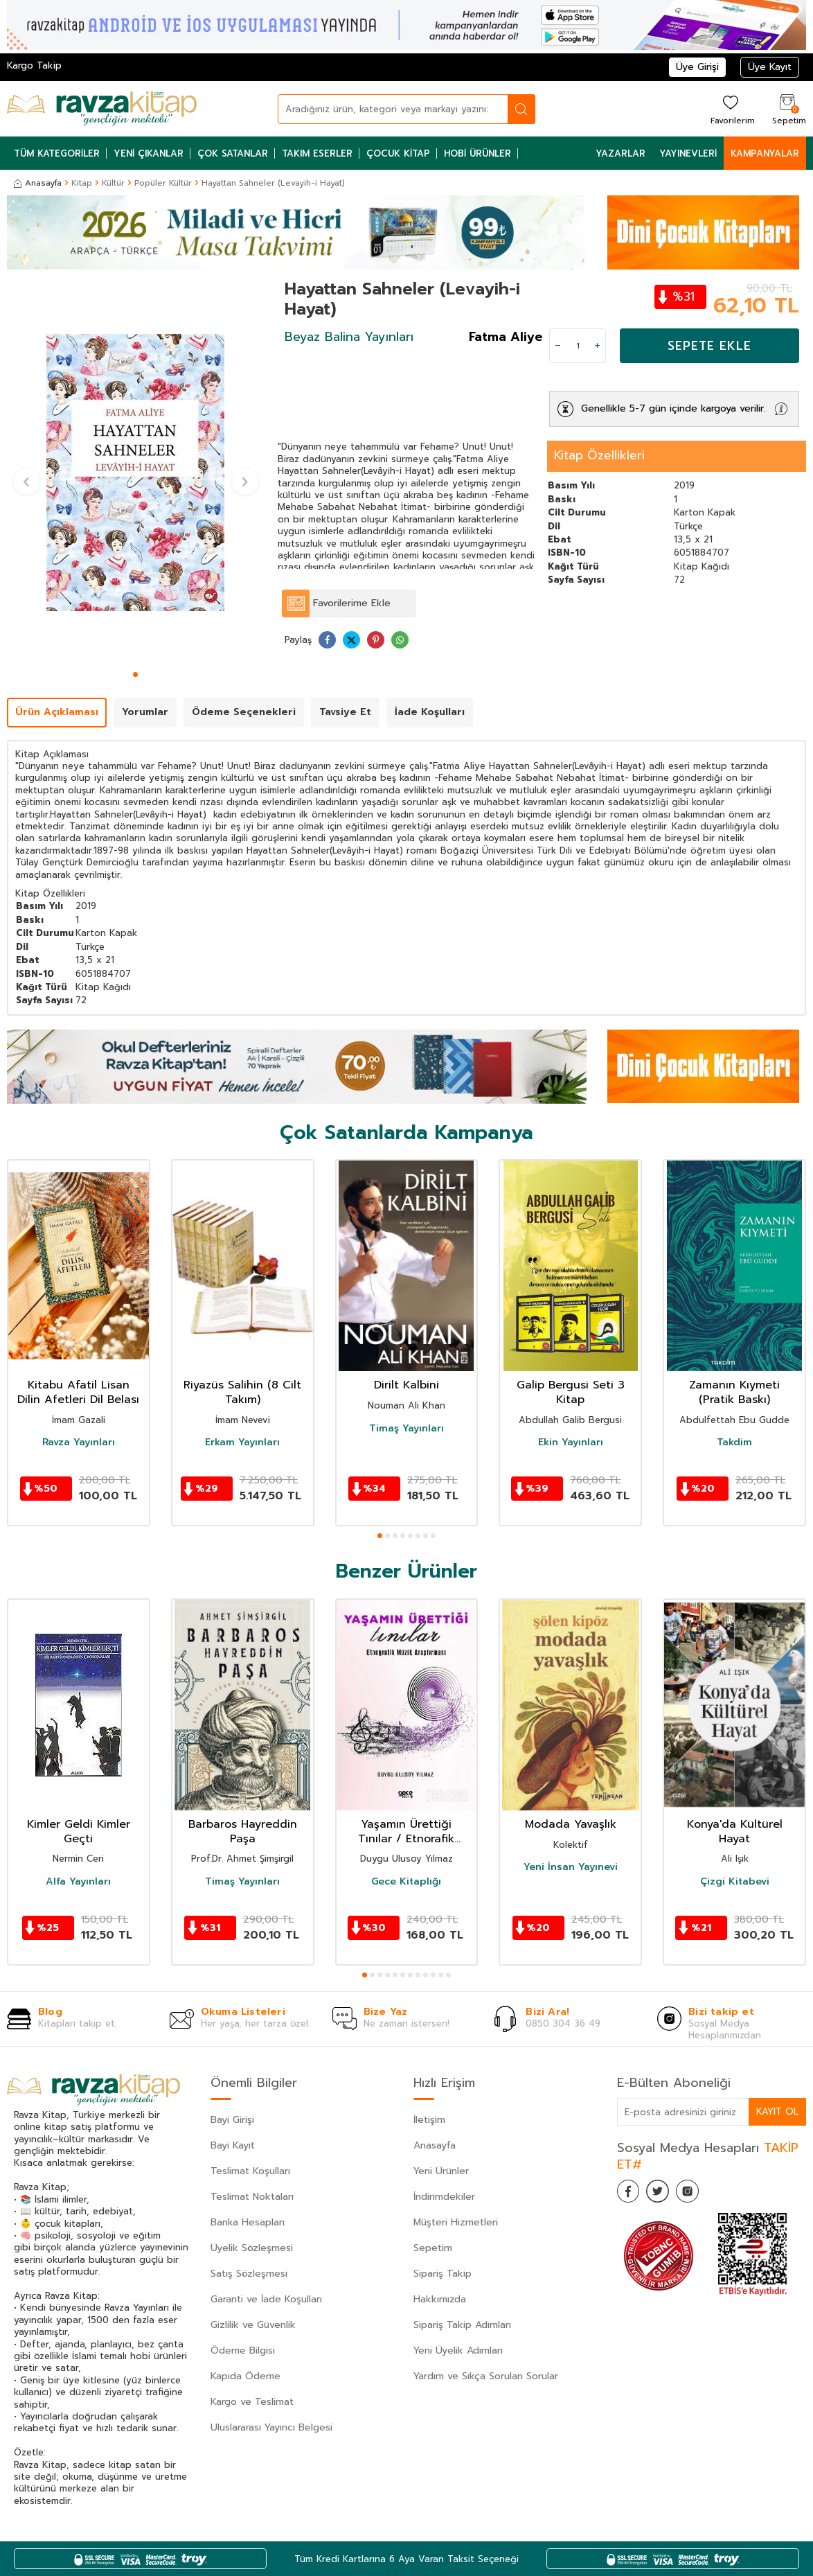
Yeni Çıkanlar (149, 153)
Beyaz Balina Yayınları (349, 336)
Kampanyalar (765, 153)
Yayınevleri (688, 153)
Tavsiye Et (345, 712)
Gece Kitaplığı (406, 1882)
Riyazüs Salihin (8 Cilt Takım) (242, 1392)
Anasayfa (38, 182)
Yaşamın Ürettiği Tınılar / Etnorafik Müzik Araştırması (406, 1831)
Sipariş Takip (442, 2273)
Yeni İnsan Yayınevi (571, 1867)
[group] (135, 472)
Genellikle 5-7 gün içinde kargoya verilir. (673, 408)
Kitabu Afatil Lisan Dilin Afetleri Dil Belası (78, 1392)
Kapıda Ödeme (245, 2376)
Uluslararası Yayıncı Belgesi (271, 2427)
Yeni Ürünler (441, 2171)
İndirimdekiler (444, 2196)
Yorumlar (145, 712)
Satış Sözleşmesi (249, 2273)
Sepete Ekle (709, 346)
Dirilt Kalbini (406, 1385)
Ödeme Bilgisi (243, 2350)
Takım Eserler (317, 153)
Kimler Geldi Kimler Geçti (78, 1831)
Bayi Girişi (232, 2119)
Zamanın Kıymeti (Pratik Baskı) (734, 1392)
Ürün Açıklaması (56, 712)
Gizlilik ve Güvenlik (253, 2325)
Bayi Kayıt (233, 2145)
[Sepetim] (787, 109)
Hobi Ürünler (477, 153)
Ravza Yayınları (78, 1442)
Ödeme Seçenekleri (244, 712)
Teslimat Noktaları (252, 2196)
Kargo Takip (34, 65)
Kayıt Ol (777, 2111)
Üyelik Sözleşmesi (252, 2248)
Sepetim (432, 2248)
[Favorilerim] (731, 109)
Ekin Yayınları (570, 1442)
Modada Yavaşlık (570, 1824)
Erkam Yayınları (242, 1442)
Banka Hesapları (248, 2222)
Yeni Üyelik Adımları (458, 2350)
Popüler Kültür (163, 182)
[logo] (102, 109)
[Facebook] (631, 2193)
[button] (135, 674)
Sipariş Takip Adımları (462, 2325)
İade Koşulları (430, 712)
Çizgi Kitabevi (734, 1882)
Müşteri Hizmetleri (455, 2222)
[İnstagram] (700, 2193)
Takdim (734, 1442)
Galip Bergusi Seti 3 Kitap (571, 1392)
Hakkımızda (439, 2299)
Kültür (113, 182)
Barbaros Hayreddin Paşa (242, 1831)
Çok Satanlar (232, 153)
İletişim (429, 2119)
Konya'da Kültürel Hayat (735, 1831)
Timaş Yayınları (406, 1428)
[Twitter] (665, 2193)
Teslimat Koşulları (250, 2171)
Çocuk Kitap (398, 153)
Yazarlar (620, 153)
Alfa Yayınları (78, 1882)
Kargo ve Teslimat (252, 2401)
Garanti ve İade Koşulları (266, 2299)
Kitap (81, 182)
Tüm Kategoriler (57, 153)
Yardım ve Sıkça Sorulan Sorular (485, 2376)
